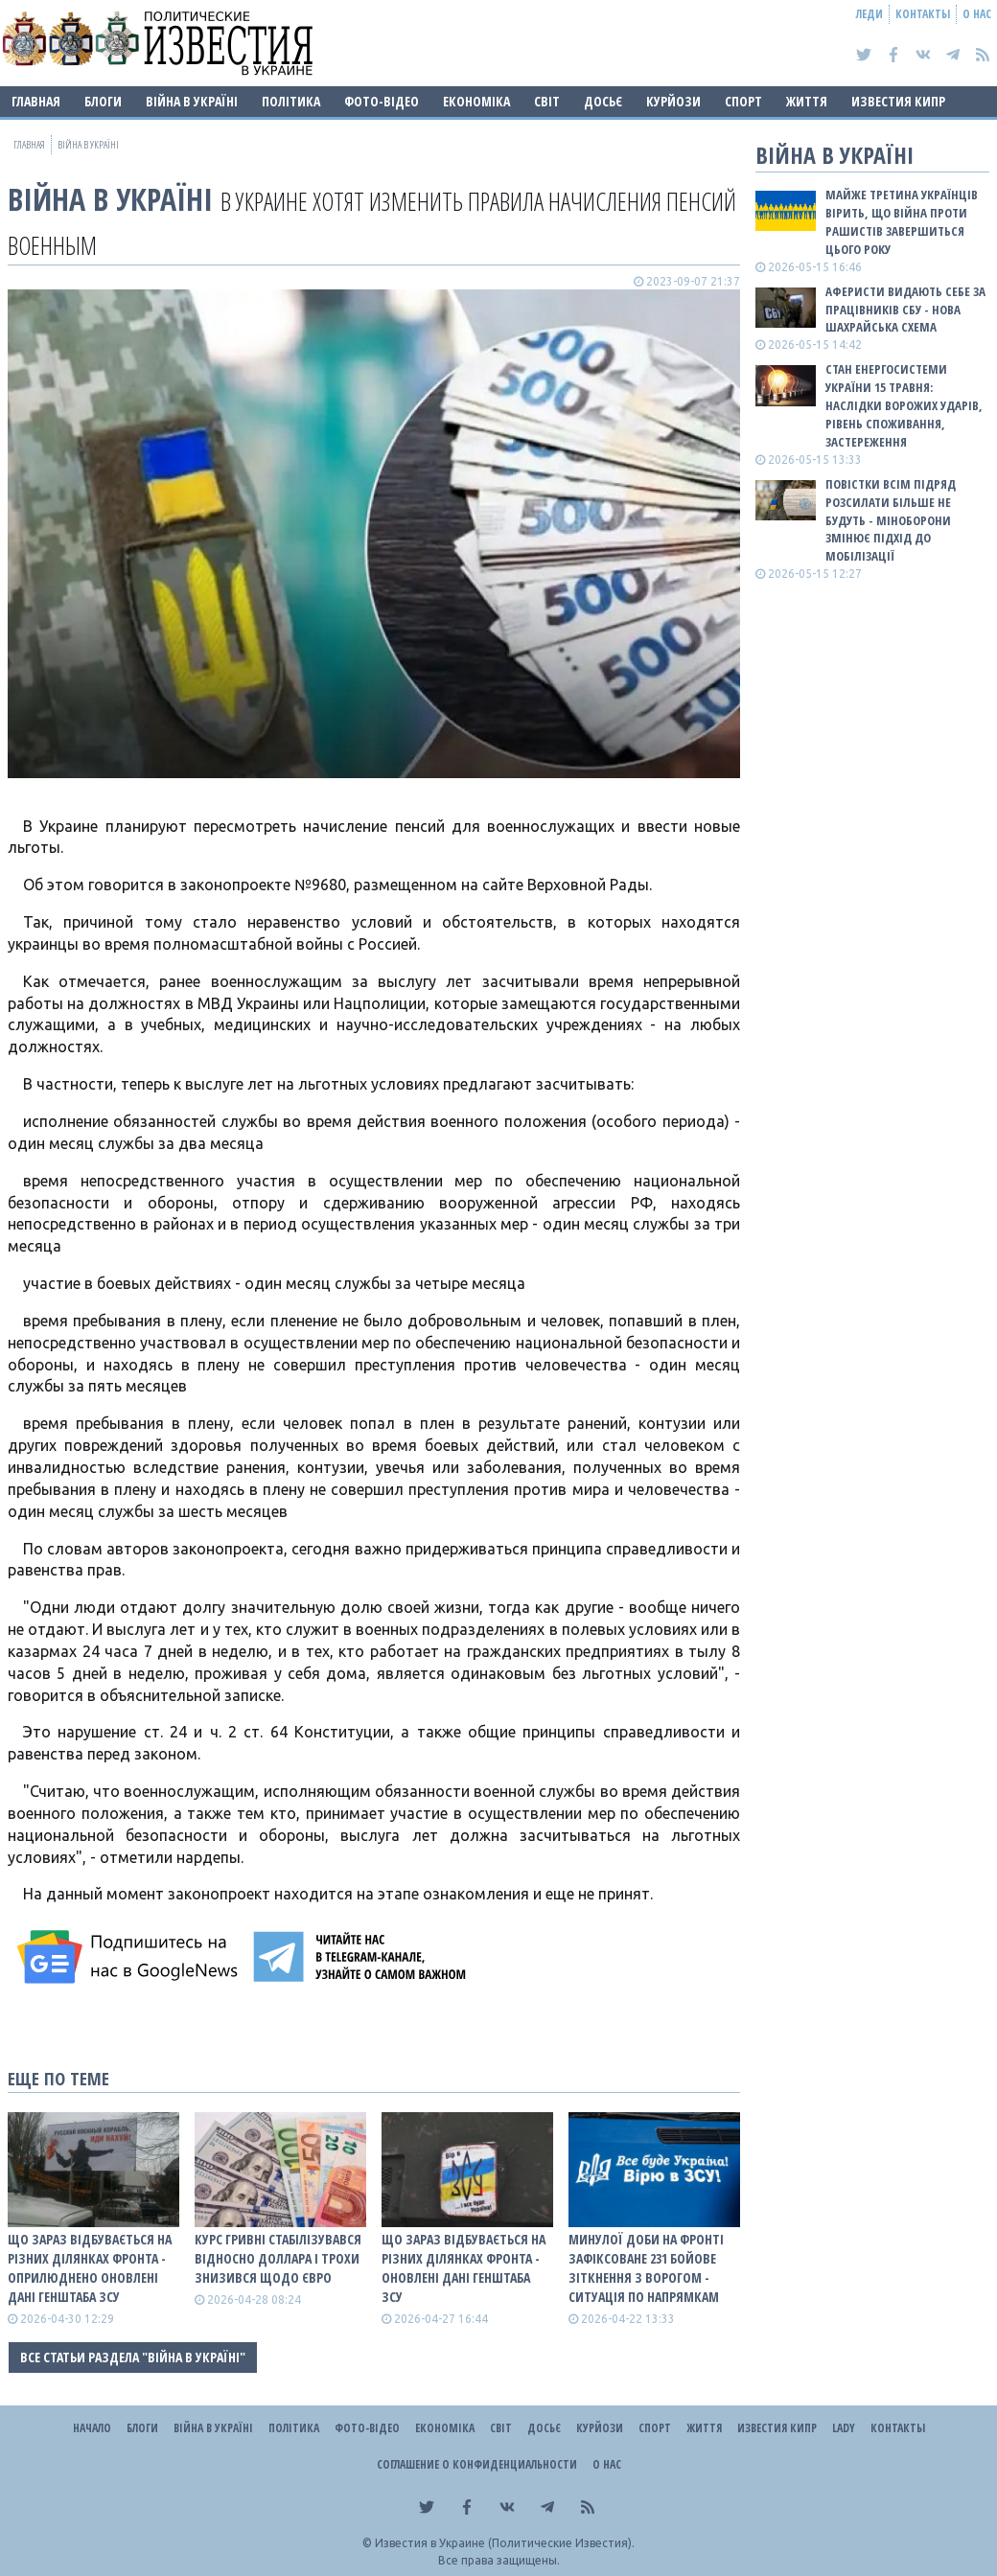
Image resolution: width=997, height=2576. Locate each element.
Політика (291, 101)
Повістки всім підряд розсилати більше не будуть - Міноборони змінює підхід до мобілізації (890, 519)
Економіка (476, 101)
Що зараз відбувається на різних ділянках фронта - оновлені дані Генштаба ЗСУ (463, 2268)
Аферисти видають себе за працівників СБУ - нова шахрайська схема (905, 309)
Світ (547, 101)
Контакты (922, 14)
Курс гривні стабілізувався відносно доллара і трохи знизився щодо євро (278, 2258)
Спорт (743, 101)
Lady (843, 2428)
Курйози (673, 101)
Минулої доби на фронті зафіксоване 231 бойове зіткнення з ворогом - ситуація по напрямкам (646, 2268)
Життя (806, 101)
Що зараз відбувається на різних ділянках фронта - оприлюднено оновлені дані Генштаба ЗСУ (90, 2268)
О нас (976, 14)
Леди (869, 14)
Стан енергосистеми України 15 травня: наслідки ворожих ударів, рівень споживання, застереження (904, 404)
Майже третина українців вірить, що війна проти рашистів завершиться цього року (901, 222)
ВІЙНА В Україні (192, 101)
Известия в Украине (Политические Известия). (505, 2543)
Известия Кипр (898, 101)
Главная (36, 101)
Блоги (103, 101)
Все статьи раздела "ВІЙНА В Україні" (132, 2357)
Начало (92, 2428)
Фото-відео (381, 101)
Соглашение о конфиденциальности (477, 2464)
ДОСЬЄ (603, 101)
